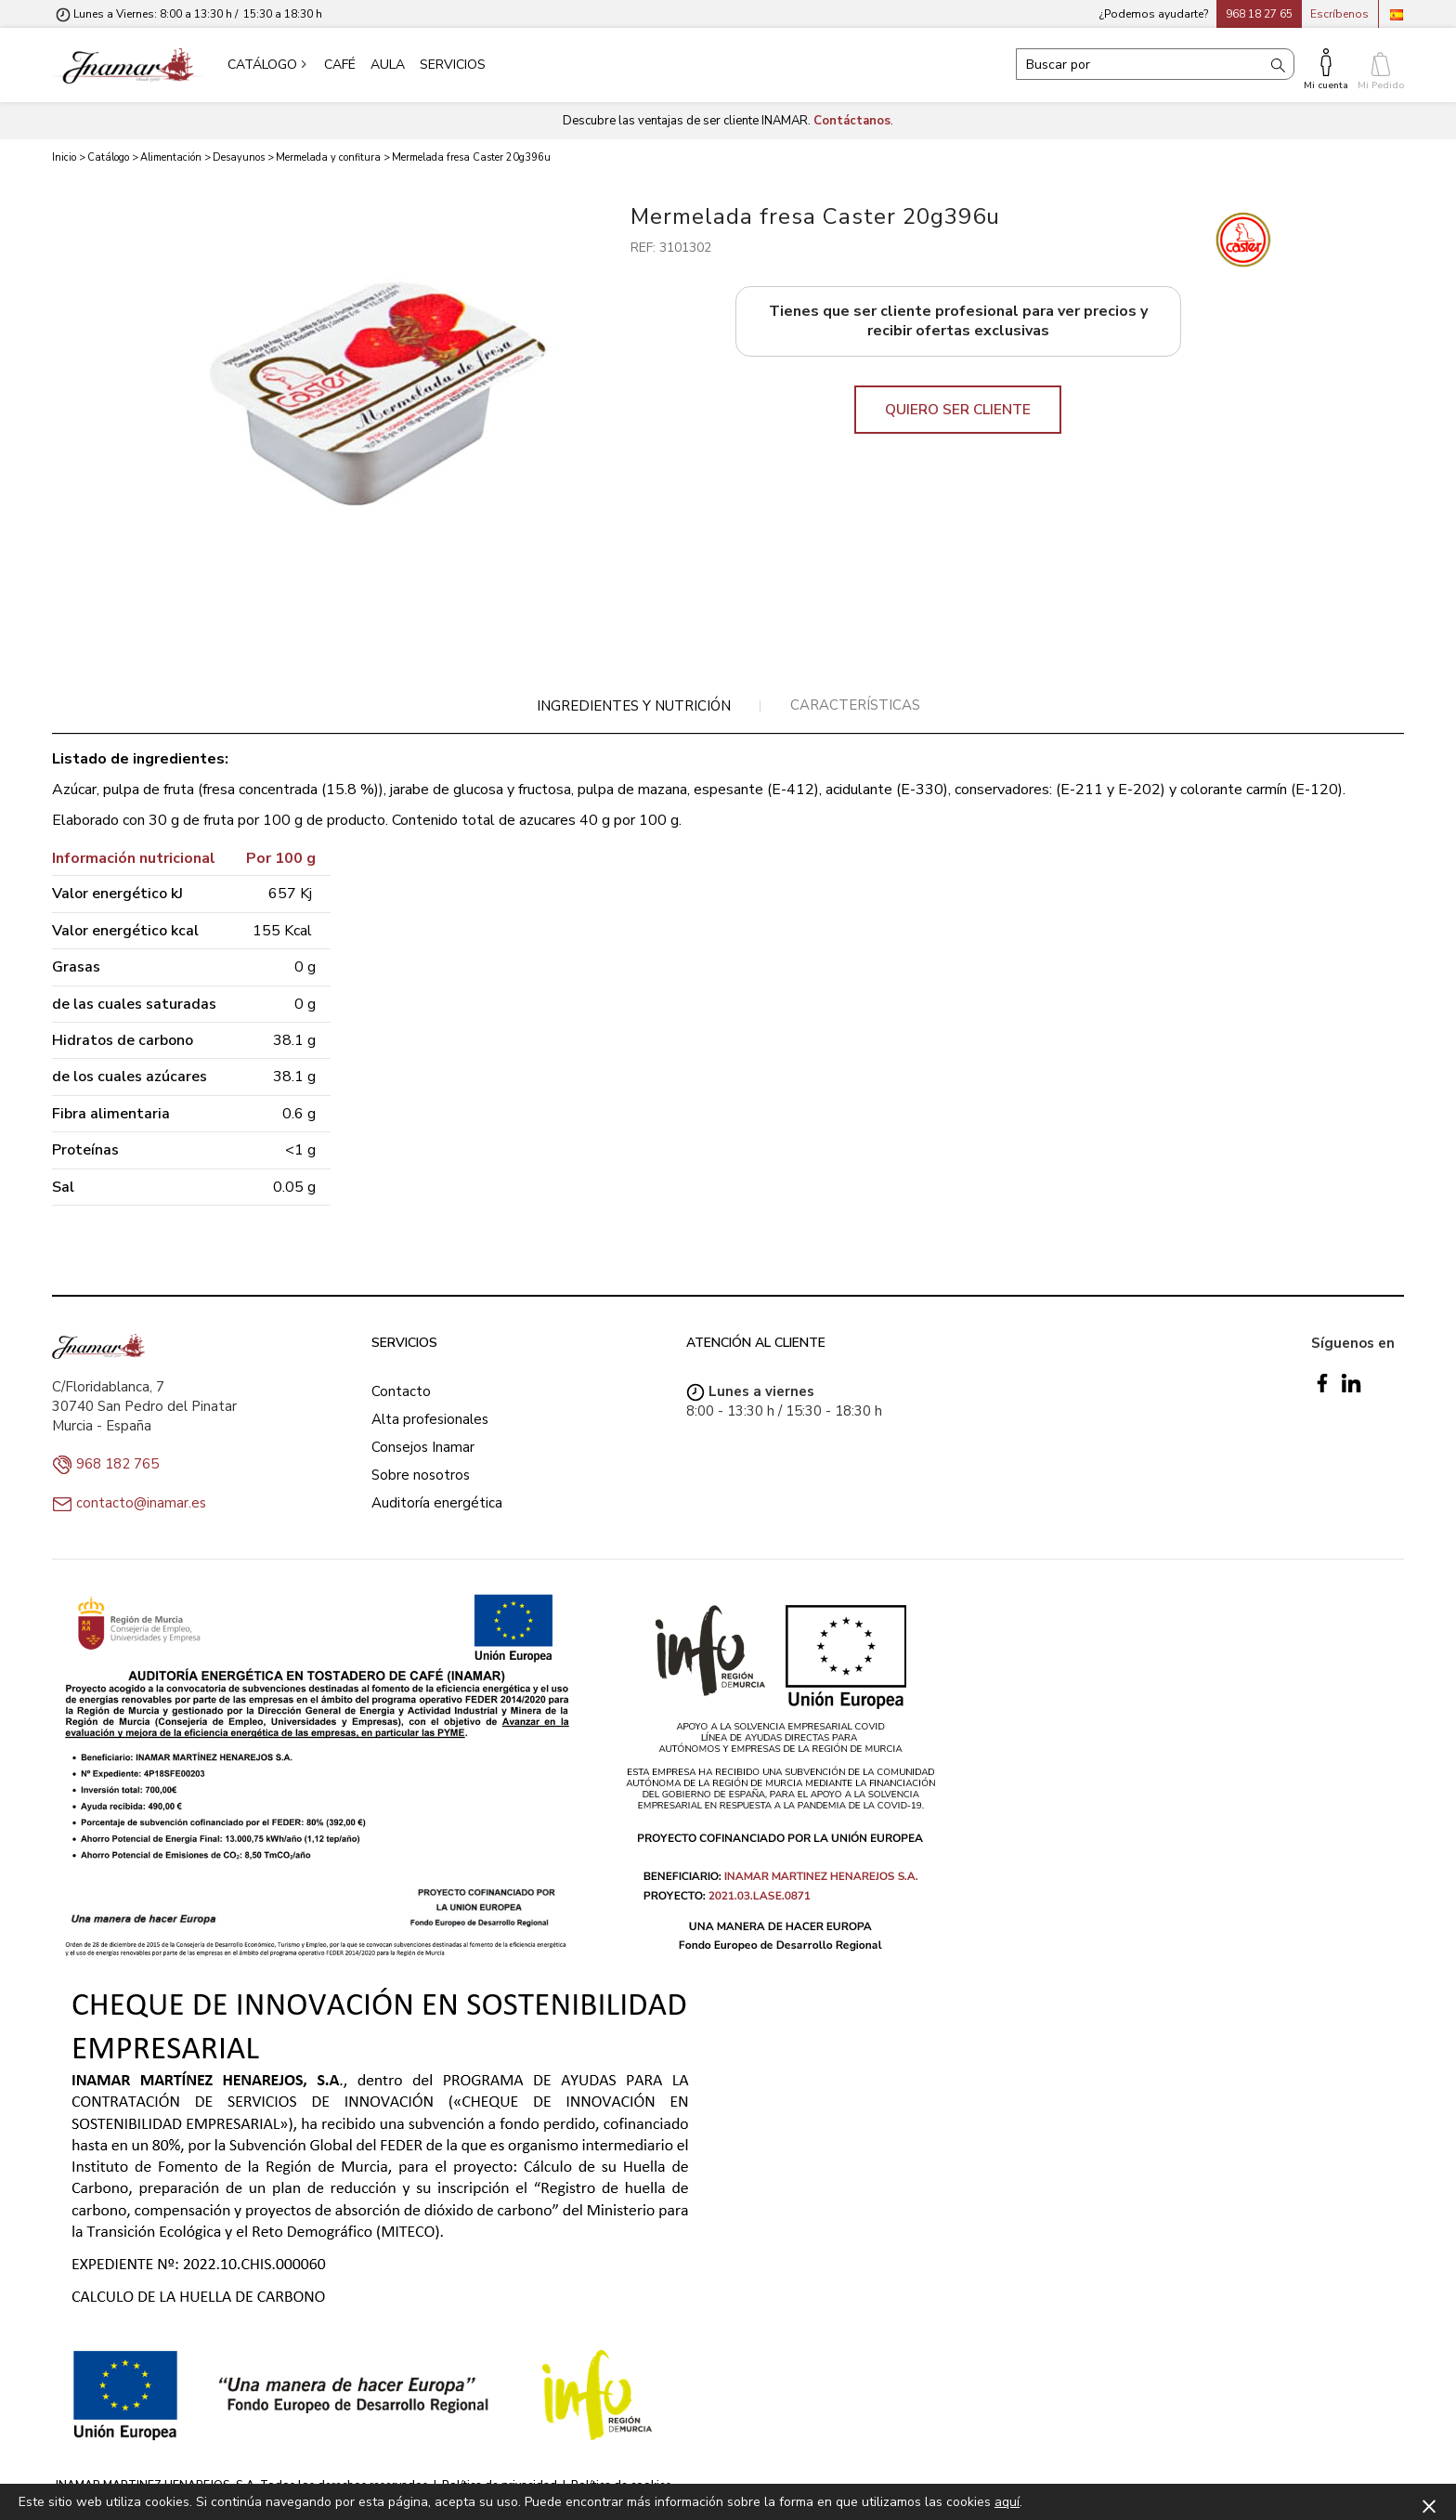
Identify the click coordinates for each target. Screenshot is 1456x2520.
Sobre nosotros (420, 1475)
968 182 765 (117, 1464)
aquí (1007, 2502)
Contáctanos (851, 120)
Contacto (401, 1391)
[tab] (633, 706)
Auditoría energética (436, 1503)
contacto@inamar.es (141, 1503)
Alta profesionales (429, 1419)
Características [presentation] (855, 705)
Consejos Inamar (422, 1447)
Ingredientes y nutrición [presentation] (634, 706)
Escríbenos (1339, 14)
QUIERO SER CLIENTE (958, 409)
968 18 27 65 (1259, 14)
